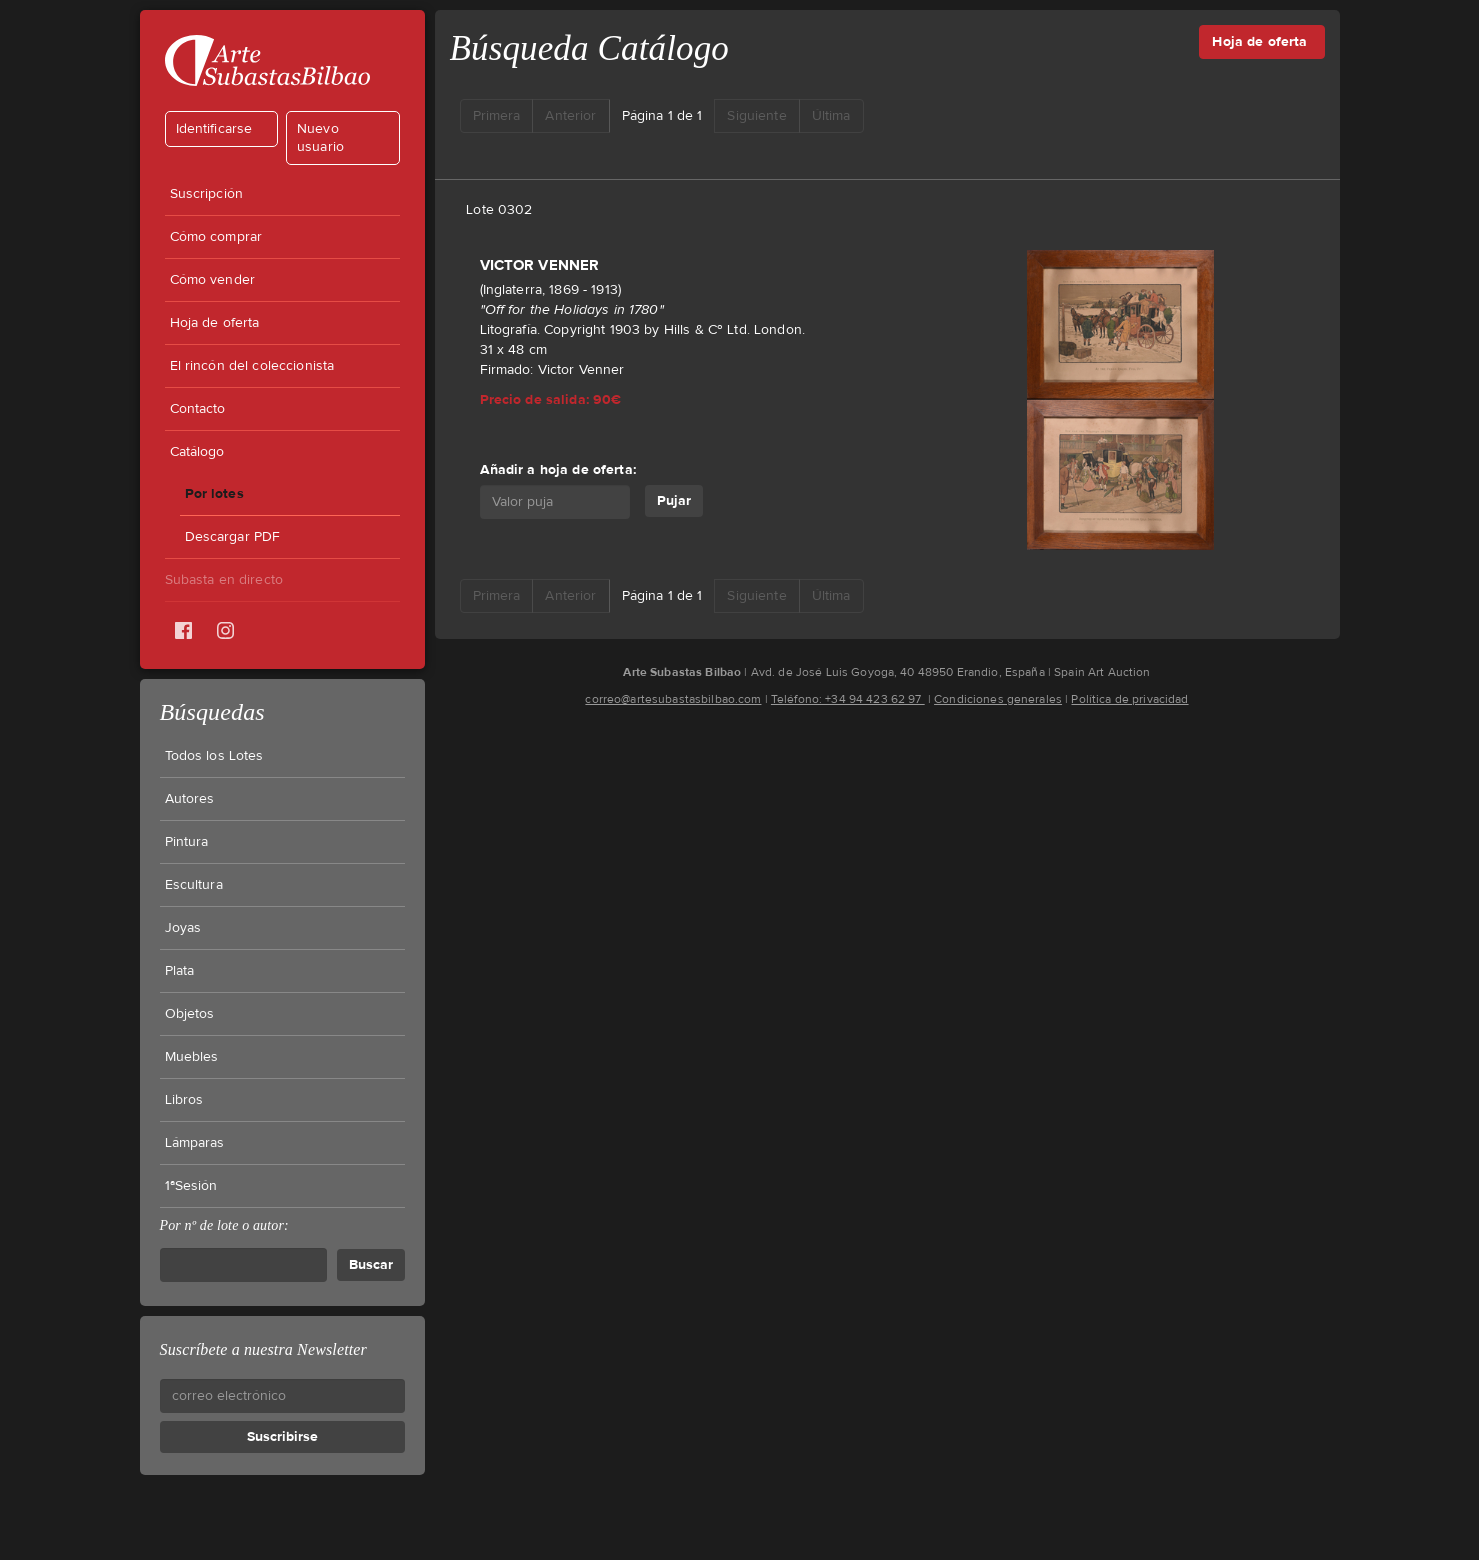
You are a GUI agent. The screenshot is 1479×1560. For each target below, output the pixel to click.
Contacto (198, 409)
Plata (180, 971)
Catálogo (197, 452)
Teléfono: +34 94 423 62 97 (848, 699)
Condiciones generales (998, 699)
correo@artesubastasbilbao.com (673, 699)
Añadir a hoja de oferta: (558, 469)
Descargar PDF (233, 537)
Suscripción (207, 194)
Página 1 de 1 (662, 116)
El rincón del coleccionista (252, 366)
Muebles (192, 1057)
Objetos (190, 1014)
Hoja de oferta (215, 323)
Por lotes (214, 493)
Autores (190, 799)
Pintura (187, 842)
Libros (184, 1100)
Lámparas (195, 1143)
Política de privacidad (1129, 699)
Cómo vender (213, 280)
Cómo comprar (216, 237)
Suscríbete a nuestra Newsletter (263, 1349)
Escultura (194, 885)
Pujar (674, 500)
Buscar (371, 1264)
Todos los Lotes (214, 756)
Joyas (183, 928)
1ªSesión (191, 1186)
